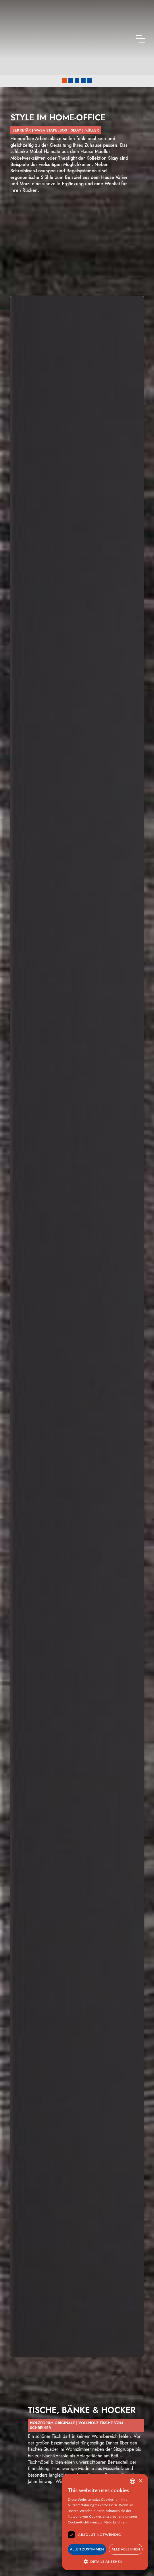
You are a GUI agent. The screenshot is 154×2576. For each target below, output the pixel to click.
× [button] (140, 2481)
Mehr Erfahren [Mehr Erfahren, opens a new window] (115, 2522)
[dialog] (105, 2522)
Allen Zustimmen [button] (87, 2549)
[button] (64, 80)
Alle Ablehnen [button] (125, 2549)
